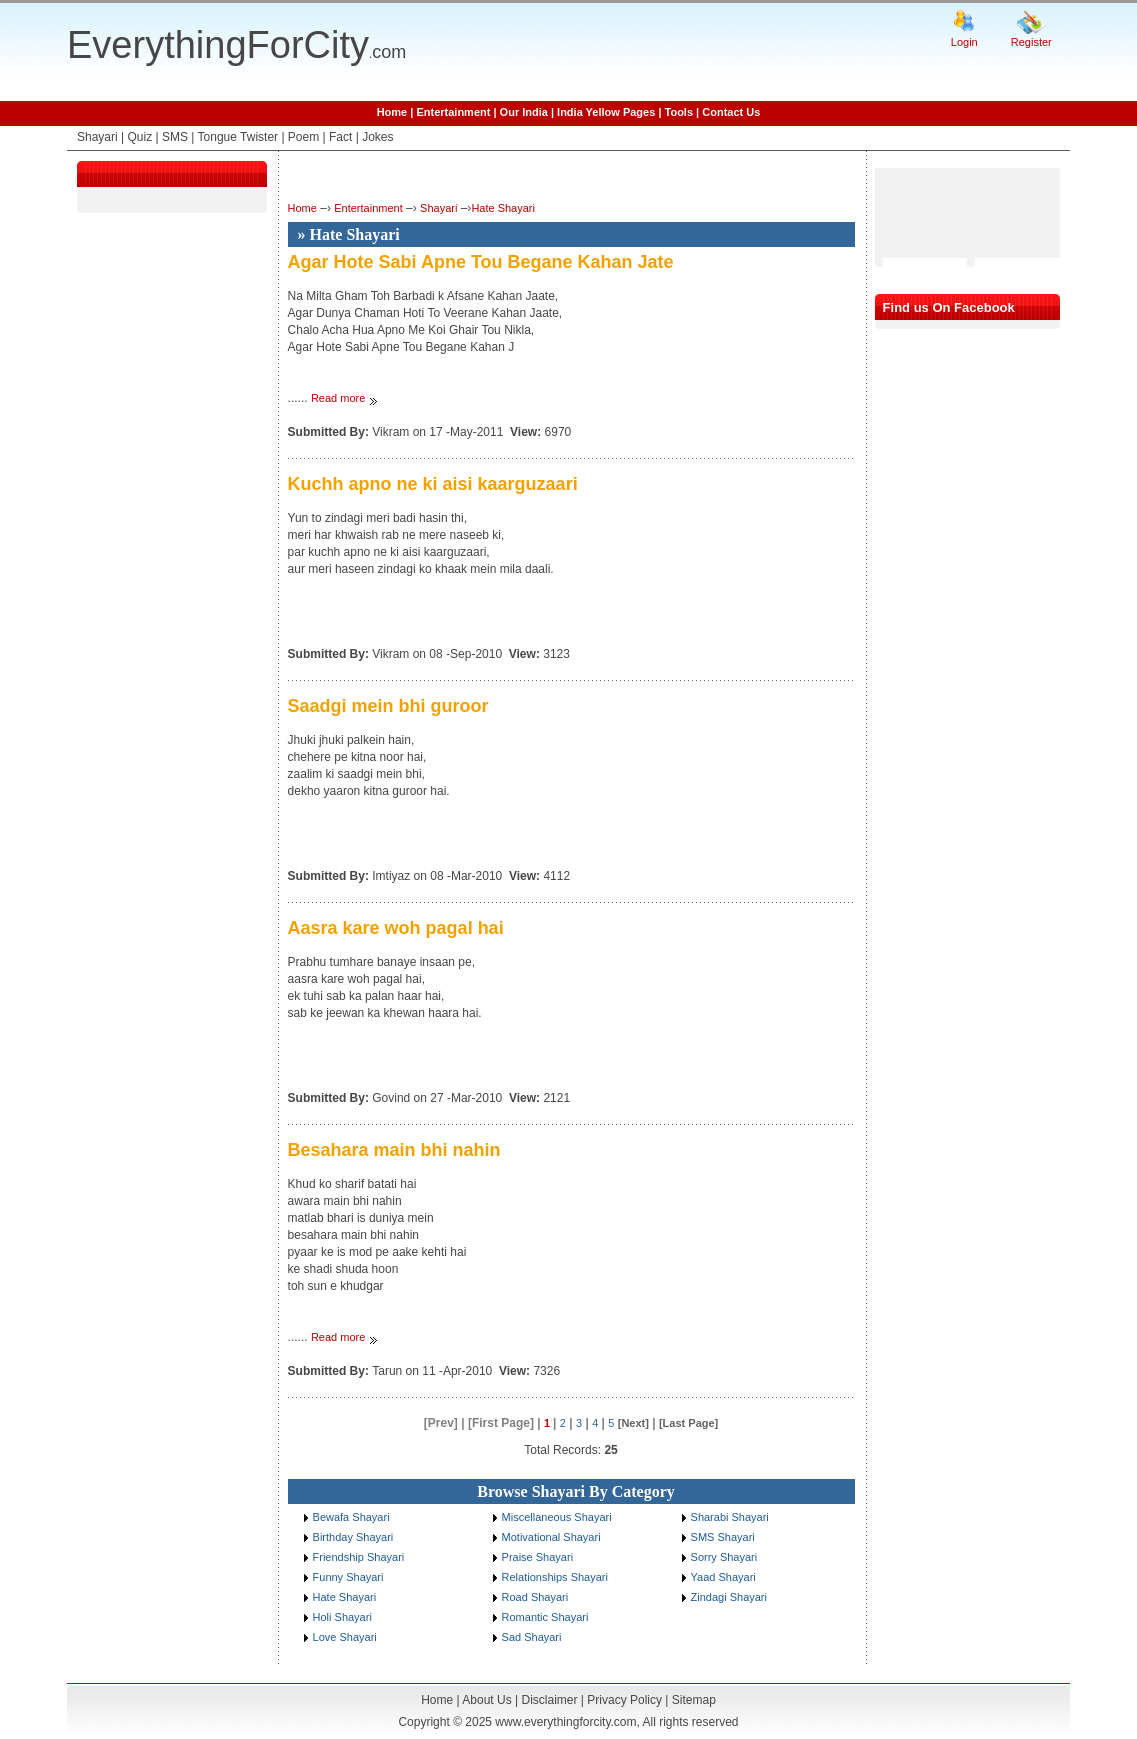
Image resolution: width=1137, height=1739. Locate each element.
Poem (303, 137)
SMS (175, 137)
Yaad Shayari (723, 1577)
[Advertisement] (935, 213)
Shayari (97, 137)
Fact (340, 137)
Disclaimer (549, 1700)
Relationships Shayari (555, 1577)
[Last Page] (688, 1423)
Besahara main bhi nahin (394, 1150)
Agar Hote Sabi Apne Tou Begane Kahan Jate (481, 262)
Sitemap (694, 1700)
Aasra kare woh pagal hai (396, 928)
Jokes (377, 137)
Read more (339, 398)
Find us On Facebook (949, 307)
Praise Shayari (538, 1557)
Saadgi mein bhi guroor (388, 706)
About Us (486, 1700)
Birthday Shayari (353, 1537)
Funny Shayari (348, 1577)
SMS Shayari (723, 1537)
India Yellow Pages (606, 112)
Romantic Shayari (545, 1617)
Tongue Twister (238, 137)
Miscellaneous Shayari (557, 1517)
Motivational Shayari (551, 1537)
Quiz (139, 137)
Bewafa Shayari (351, 1517)
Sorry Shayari (724, 1557)
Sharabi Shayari (730, 1517)
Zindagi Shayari (729, 1597)
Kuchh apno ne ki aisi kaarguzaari (433, 484)
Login (964, 42)
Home (392, 112)
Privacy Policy (624, 1700)
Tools (679, 112)
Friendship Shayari (359, 1557)
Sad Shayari (532, 1637)
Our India (524, 112)
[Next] (633, 1423)
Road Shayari (535, 1597)
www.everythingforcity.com (565, 1722)
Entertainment (453, 112)
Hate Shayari (503, 208)
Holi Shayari (342, 1617)
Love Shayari (345, 1637)
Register (1031, 42)
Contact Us (731, 112)
